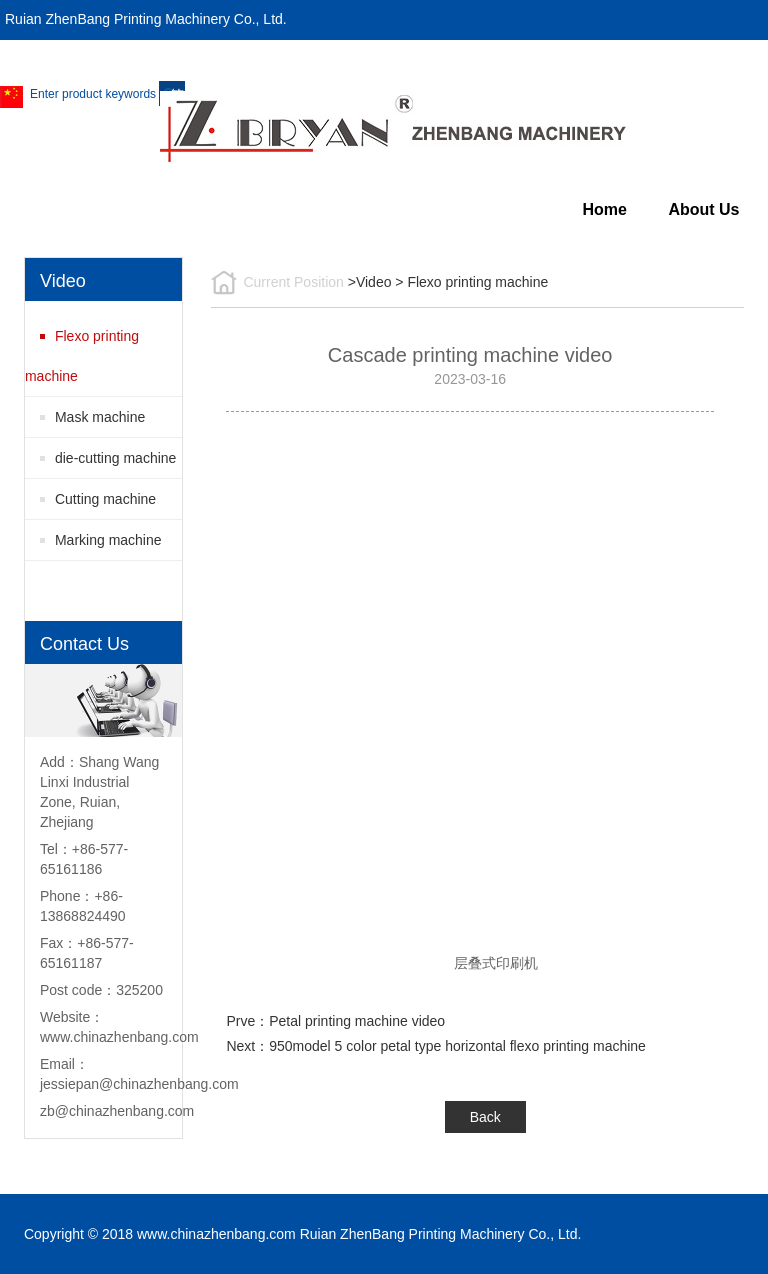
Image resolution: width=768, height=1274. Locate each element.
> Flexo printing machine (471, 282)
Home (604, 209)
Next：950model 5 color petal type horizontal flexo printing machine (435, 1046)
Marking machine (108, 540)
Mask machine (100, 417)
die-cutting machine (115, 458)
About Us (703, 209)
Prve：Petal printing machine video (335, 1021)
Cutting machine (105, 499)
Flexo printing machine (82, 356)
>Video (370, 282)
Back (485, 1117)
